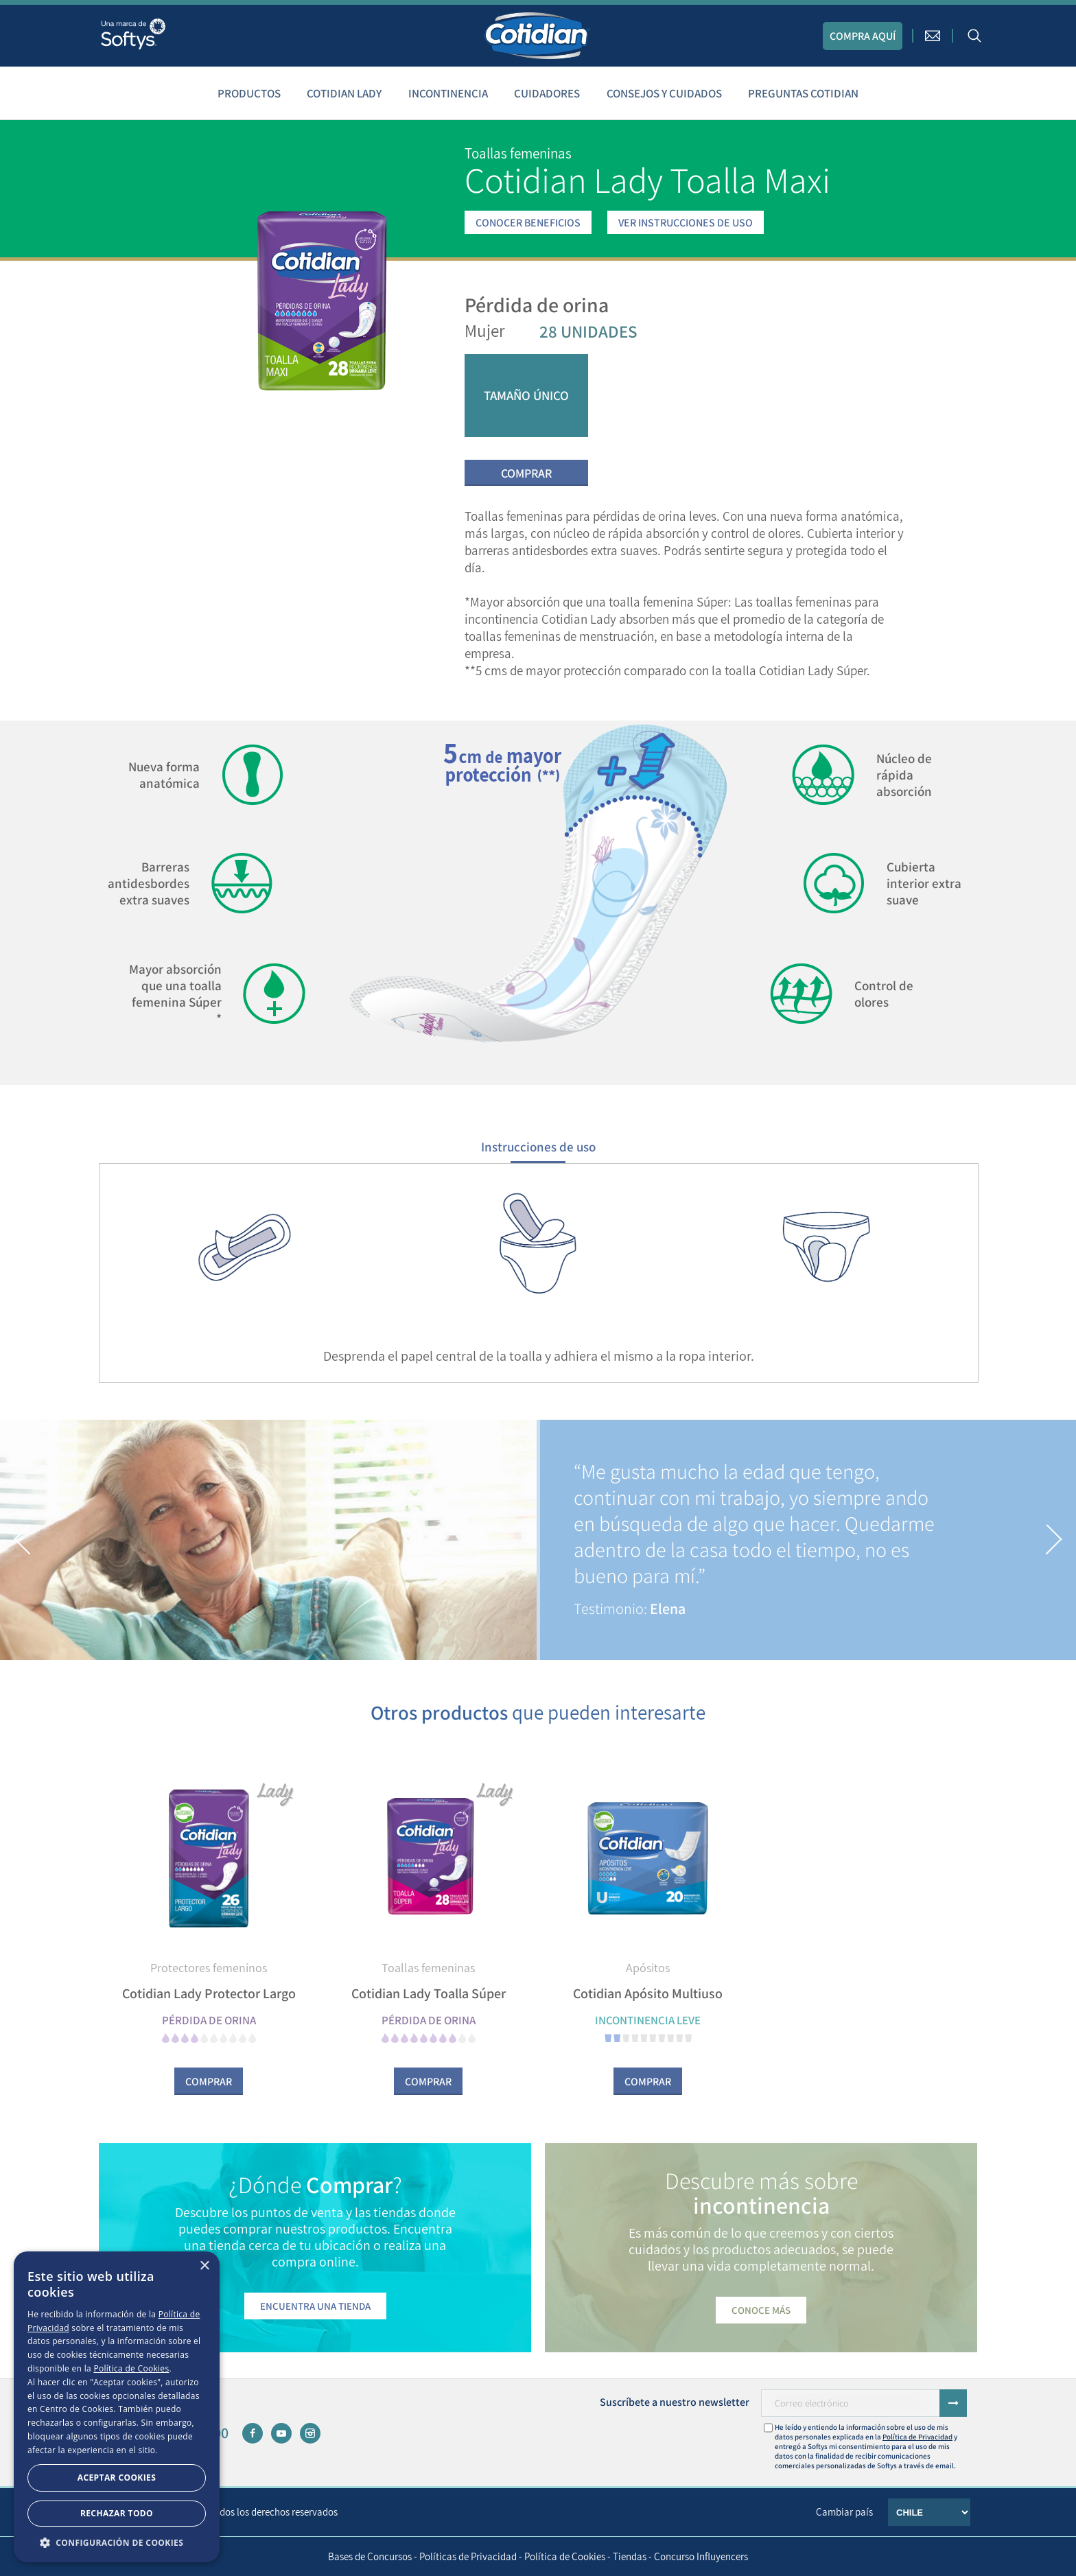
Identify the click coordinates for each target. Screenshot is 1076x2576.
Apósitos (648, 1968)
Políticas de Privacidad (468, 2556)
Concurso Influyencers (701, 2556)
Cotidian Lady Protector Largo (209, 1993)
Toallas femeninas (428, 1968)
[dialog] (117, 2406)
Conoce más (761, 2310)
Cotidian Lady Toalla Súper (428, 1993)
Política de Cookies (564, 2556)
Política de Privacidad (917, 2437)
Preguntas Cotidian (803, 93)
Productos (249, 93)
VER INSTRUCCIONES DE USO (685, 222)
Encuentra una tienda (315, 2305)
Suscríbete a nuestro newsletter (674, 2402)
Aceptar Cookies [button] (117, 2477)
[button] (23, 1540)
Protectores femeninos (208, 1968)
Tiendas (629, 2556)
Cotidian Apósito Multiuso (648, 1993)
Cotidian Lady (344, 93)
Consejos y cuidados (664, 93)
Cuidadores (547, 93)
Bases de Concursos (370, 2556)
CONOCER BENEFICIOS (528, 222)
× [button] (204, 2266)
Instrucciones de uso (538, 1146)
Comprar (526, 473)
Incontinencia (448, 93)
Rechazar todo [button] (116, 2513)
